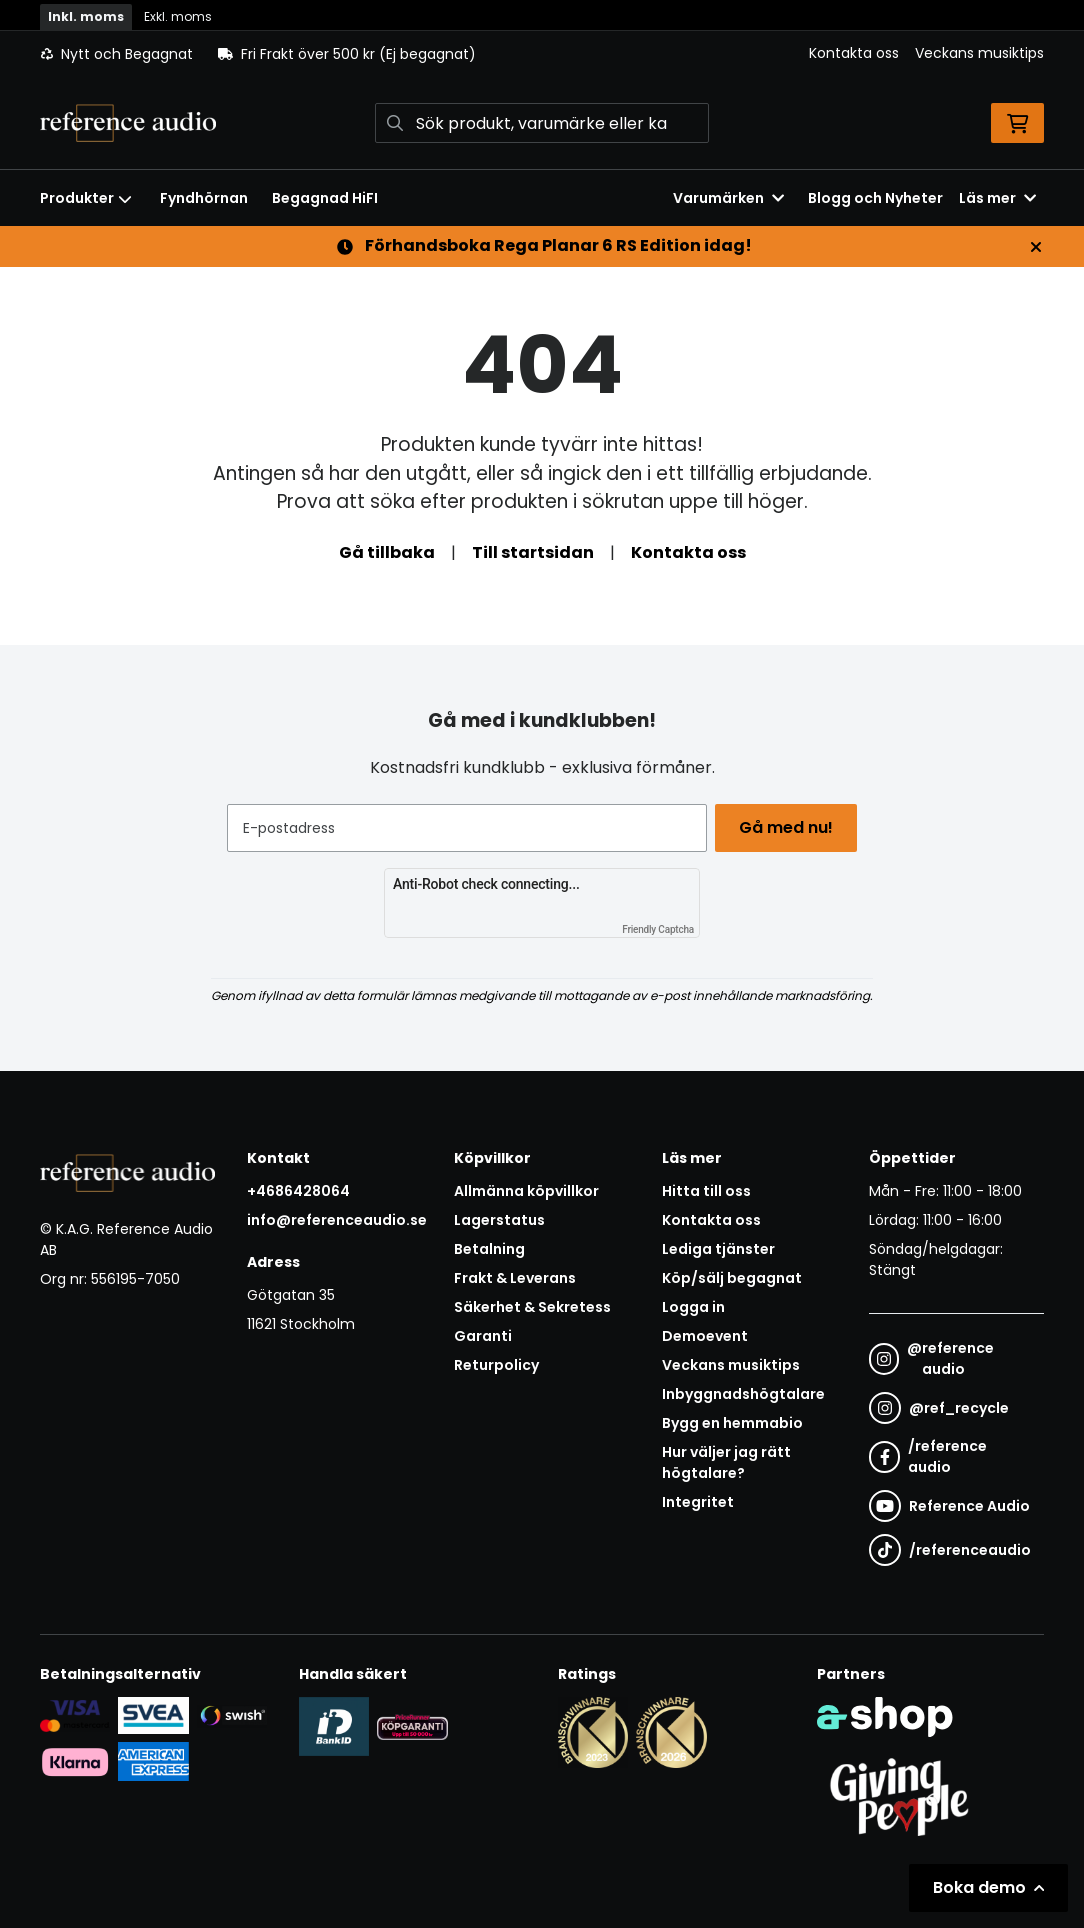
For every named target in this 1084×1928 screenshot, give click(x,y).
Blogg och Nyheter (875, 198)
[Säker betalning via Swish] (232, 1715)
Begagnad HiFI (325, 198)
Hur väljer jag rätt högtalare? (726, 1462)
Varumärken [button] (728, 198)
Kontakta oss (854, 53)
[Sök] (542, 123)
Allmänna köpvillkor (526, 1191)
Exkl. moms (178, 16)
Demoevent (705, 1336)
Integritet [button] (698, 1502)
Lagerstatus (499, 1220)
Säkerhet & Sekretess (532, 1307)
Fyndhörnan (204, 198)
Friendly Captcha (658, 929)
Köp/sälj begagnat (732, 1278)
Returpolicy (496, 1365)
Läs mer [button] (997, 198)
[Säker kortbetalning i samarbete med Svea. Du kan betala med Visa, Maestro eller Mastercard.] (75, 1715)
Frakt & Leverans (515, 1278)
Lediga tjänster (718, 1249)
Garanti (483, 1336)
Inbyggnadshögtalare (743, 1394)
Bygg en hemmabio (732, 1423)
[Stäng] (1036, 247)
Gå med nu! (790, 827)
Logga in (693, 1307)
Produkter (86, 198)
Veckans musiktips (979, 53)
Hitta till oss (706, 1191)
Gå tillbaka (387, 552)
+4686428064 (298, 1191)
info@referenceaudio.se (337, 1220)
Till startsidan (533, 552)
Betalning (489, 1249)
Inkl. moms (86, 16)
